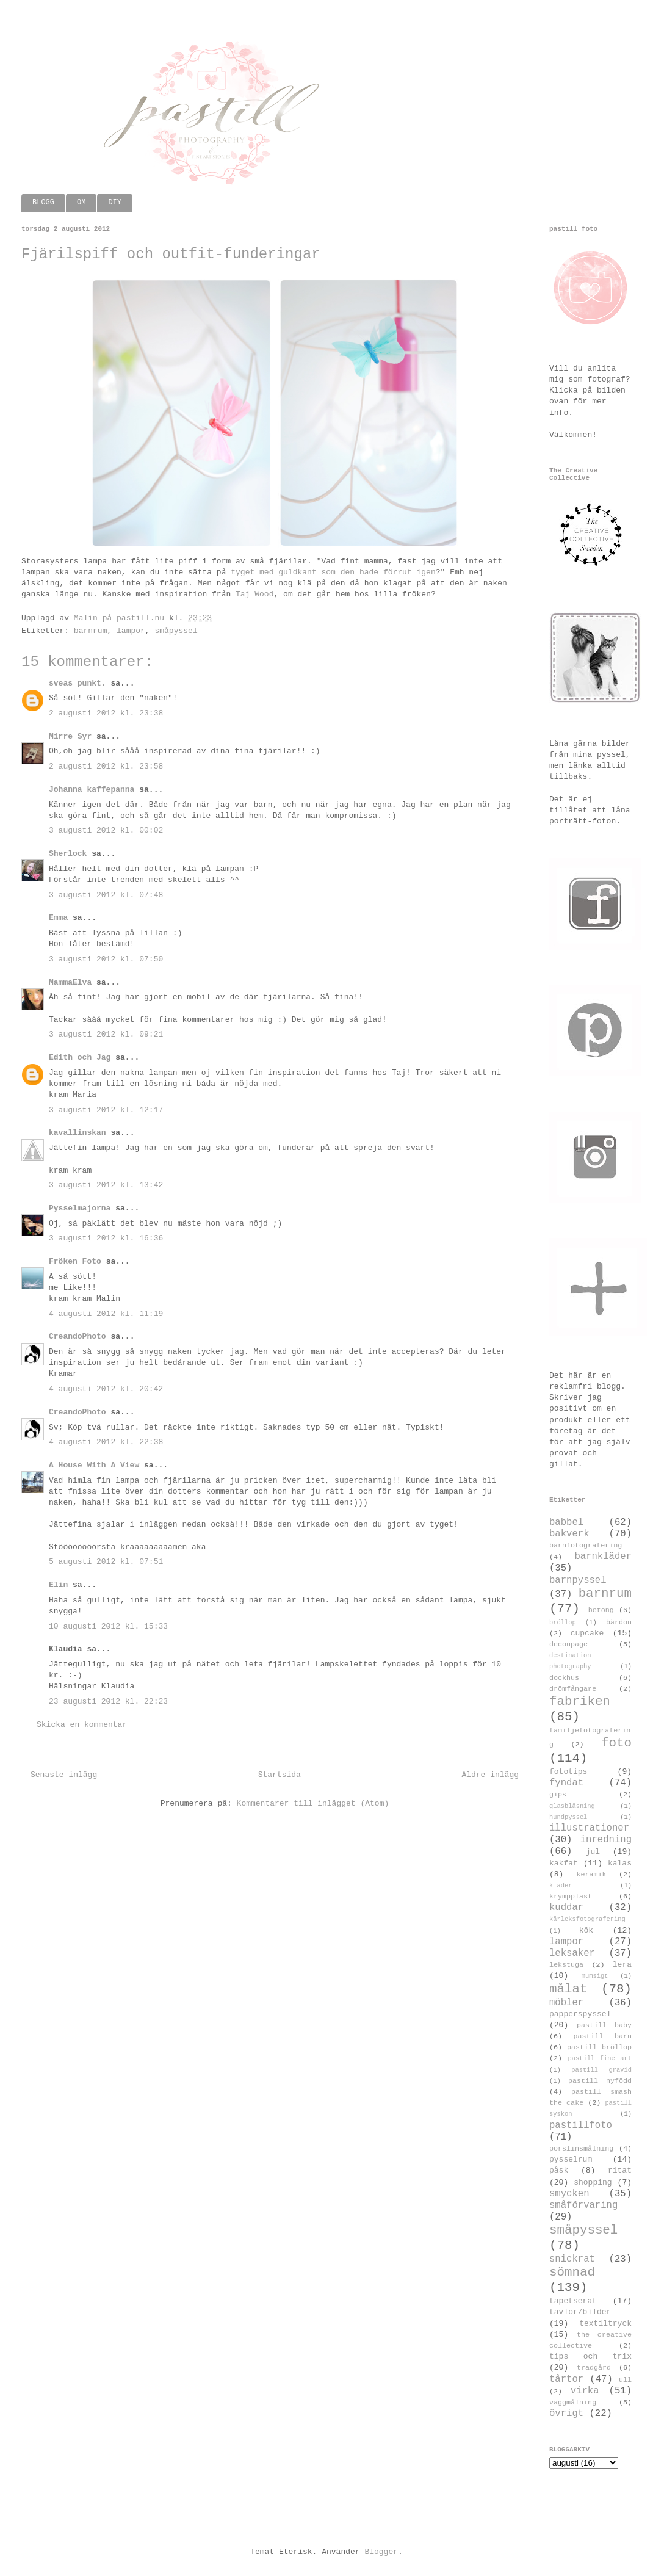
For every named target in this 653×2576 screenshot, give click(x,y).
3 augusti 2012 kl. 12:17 (106, 1110)
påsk (558, 2170)
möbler (566, 2002)
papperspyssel (580, 2014)
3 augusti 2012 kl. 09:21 (106, 1034)
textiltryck (605, 2323)
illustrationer (589, 1828)
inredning (606, 1839)
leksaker (572, 1953)
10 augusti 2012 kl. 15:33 (108, 1626)
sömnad (572, 2272)
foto (616, 1743)
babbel (566, 1522)
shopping (593, 2182)
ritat (620, 2170)
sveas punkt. (77, 683)
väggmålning (572, 2402)
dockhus (564, 1678)
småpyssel (175, 630)
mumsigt (595, 1976)
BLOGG (43, 202)
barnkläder (603, 1556)
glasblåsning (572, 1806)
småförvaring (583, 2205)
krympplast (570, 1896)
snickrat (572, 2259)
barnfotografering (585, 1545)
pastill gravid (601, 2070)
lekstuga (566, 1965)
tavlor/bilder (580, 2312)
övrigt (566, 2413)
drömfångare (572, 1689)
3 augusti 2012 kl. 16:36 (106, 1238)
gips (557, 1794)
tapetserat (573, 2301)
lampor (131, 630)
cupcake (587, 1633)
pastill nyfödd (600, 2081)
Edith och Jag (79, 1057)
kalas (620, 1863)
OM (81, 202)
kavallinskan (77, 1132)
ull (625, 2380)
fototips (568, 1771)
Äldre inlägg (490, 1774)
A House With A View (94, 1465)
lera (622, 1964)
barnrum (90, 630)
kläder (560, 1885)
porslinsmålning (581, 2148)
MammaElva (70, 982)
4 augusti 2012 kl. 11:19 (106, 1314)
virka (585, 2391)
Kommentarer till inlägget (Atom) (313, 1803)
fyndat (566, 1783)
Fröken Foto (75, 1261)
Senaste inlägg (64, 1774)
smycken (569, 2193)
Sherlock (68, 853)
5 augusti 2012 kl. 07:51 (106, 1561)
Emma (58, 917)
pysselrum (570, 2159)
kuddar (566, 1907)
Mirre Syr (70, 736)
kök (586, 1930)
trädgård (594, 2368)
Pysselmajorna (79, 1208)
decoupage (568, 1644)
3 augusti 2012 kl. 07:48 (106, 895)
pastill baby (604, 2025)
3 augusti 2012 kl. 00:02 (106, 830)
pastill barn (602, 2036)
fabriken (579, 1702)
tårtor (566, 2379)
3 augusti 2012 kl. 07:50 (106, 959)
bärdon (619, 1622)
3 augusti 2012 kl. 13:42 (106, 1185)
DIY (114, 202)
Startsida (279, 1774)
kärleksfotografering (587, 1919)
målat (568, 1989)
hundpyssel (568, 1817)
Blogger (381, 2551)
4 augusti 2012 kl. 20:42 (106, 1389)
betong (601, 1610)
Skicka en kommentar (82, 1724)
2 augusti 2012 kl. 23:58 (106, 766)
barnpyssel (578, 1580)
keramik (592, 1874)
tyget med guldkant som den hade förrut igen (333, 572)
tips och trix (590, 2356)
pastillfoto (580, 2125)
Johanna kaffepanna (91, 789)
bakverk (569, 1534)
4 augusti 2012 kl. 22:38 (106, 1442)
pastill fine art (600, 2058)
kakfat (563, 1863)
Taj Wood (254, 594)
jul (593, 1851)
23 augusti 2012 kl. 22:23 (108, 1701)
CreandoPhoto (77, 1336)
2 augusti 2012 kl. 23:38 (106, 713)
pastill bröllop (599, 2047)
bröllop (562, 1622)
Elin (58, 1585)
